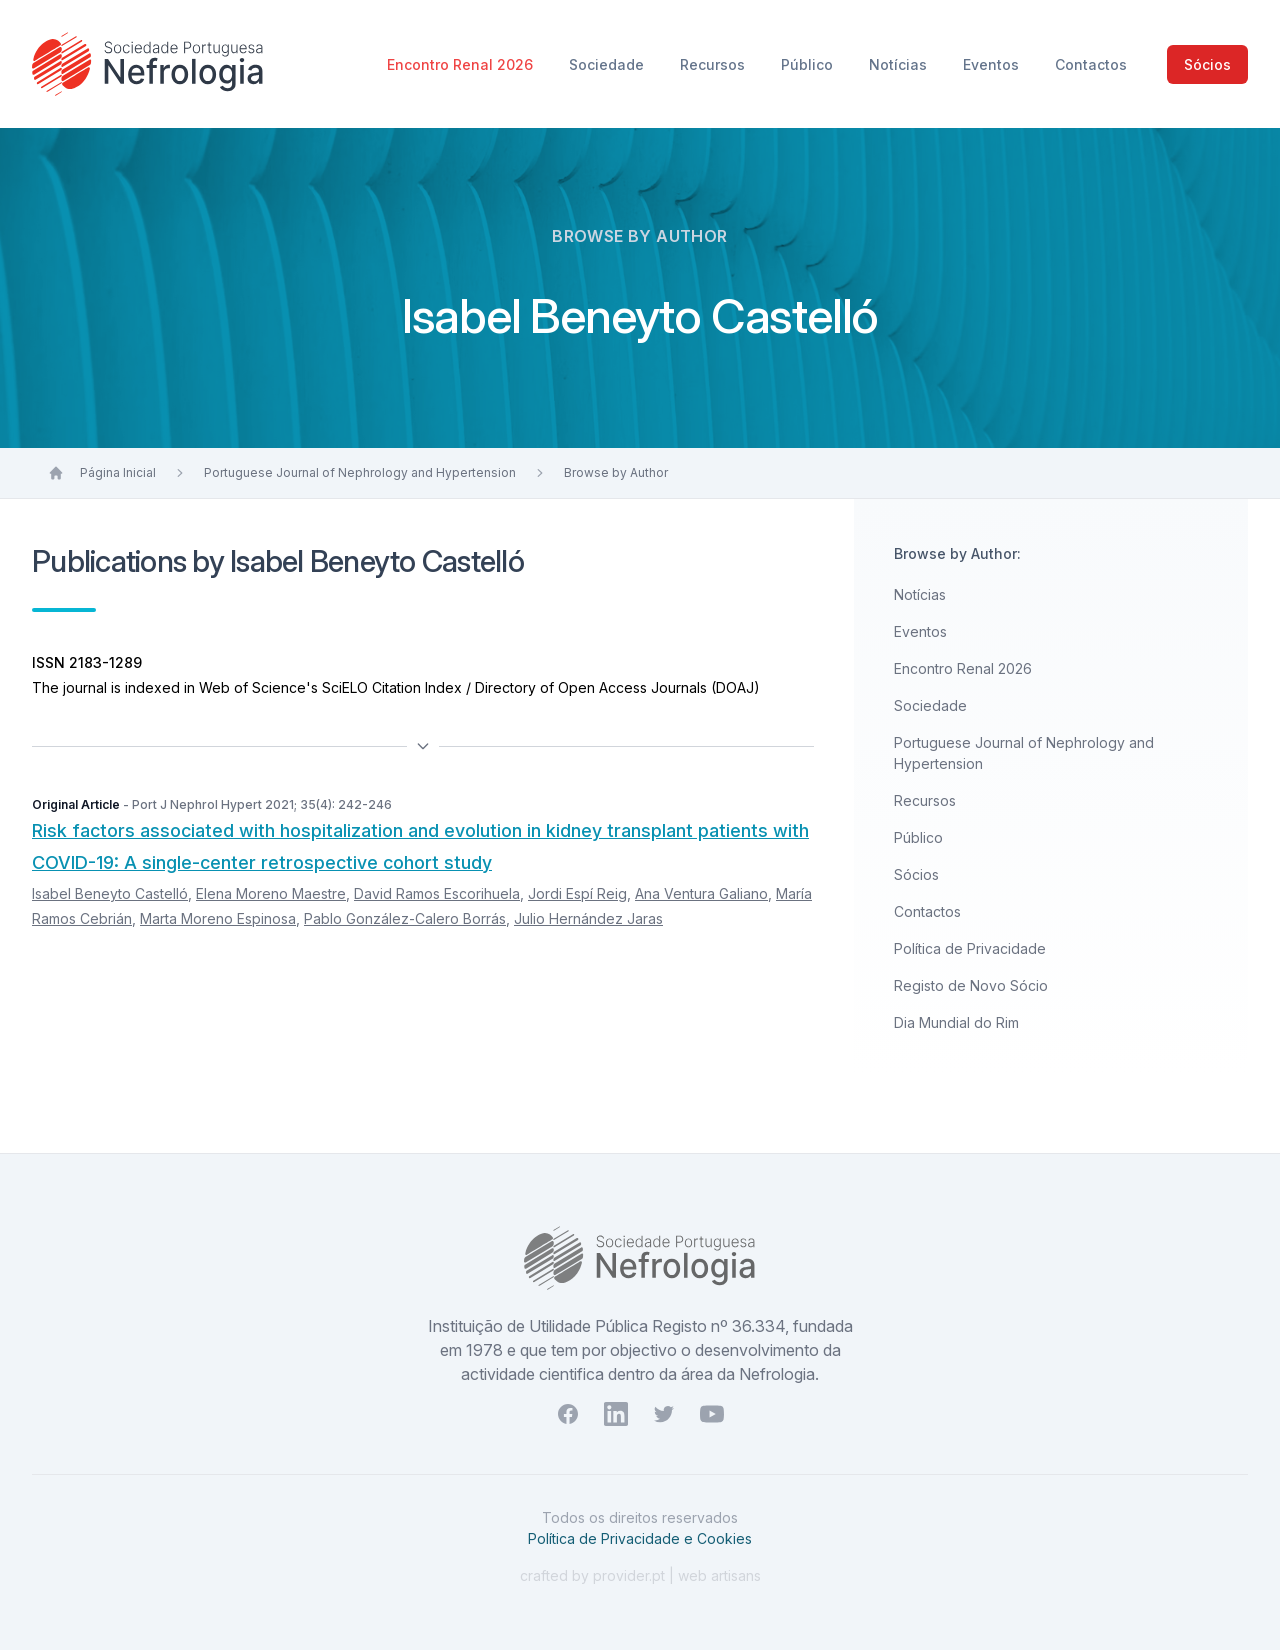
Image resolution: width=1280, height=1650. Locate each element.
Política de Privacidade (970, 948)
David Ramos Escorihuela (437, 893)
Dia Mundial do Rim (956, 1022)
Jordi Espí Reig (577, 893)
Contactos (1091, 64)
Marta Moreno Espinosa (218, 918)
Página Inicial (118, 472)
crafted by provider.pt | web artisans (640, 1575)
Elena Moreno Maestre (271, 893)
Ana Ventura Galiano (701, 893)
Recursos (714, 64)
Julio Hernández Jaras (588, 918)
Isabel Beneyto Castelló (110, 893)
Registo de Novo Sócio (971, 985)
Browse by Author (616, 472)
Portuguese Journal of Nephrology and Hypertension (360, 472)
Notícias (900, 64)
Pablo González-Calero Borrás (405, 918)
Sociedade (608, 64)
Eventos (993, 64)
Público (809, 64)
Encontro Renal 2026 (462, 64)
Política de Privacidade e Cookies (640, 1538)
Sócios (1207, 64)
